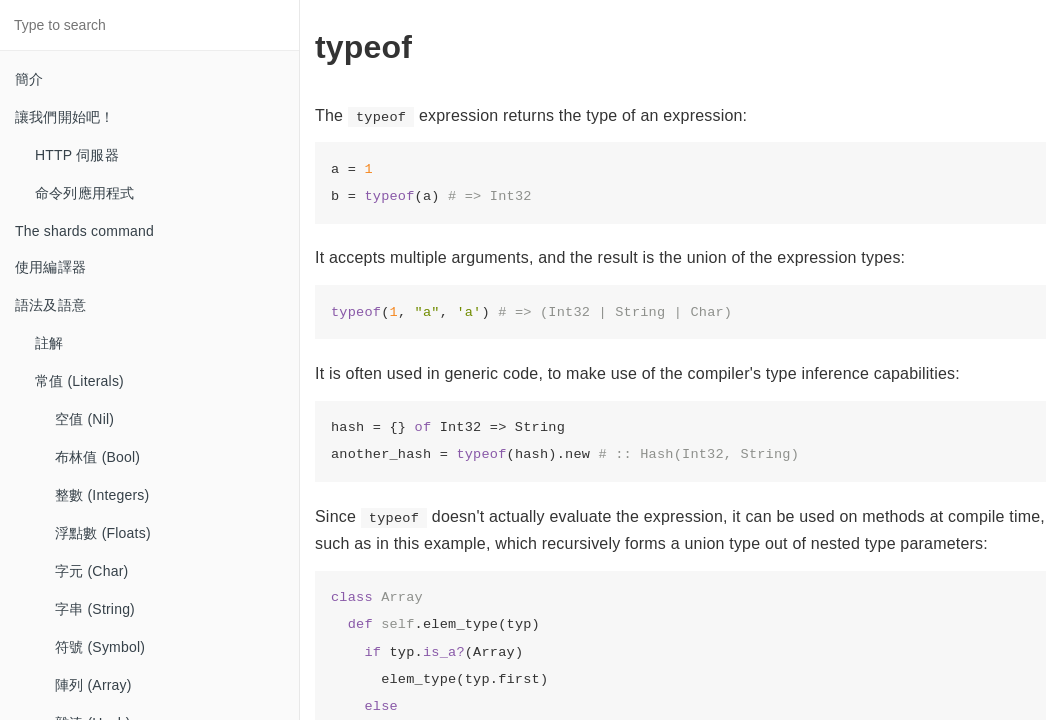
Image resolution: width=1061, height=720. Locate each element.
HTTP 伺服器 (77, 155)
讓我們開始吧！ (64, 117)
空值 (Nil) (84, 419)
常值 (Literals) (79, 381)
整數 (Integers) (102, 495)
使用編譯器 (50, 267)
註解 (49, 343)
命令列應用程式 (84, 193)
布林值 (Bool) (97, 457)
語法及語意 (50, 305)
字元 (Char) (91, 571)
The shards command (84, 231)
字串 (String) (95, 609)
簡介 (29, 79)
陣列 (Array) (93, 685)
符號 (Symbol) (100, 647)
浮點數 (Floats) (103, 533)
